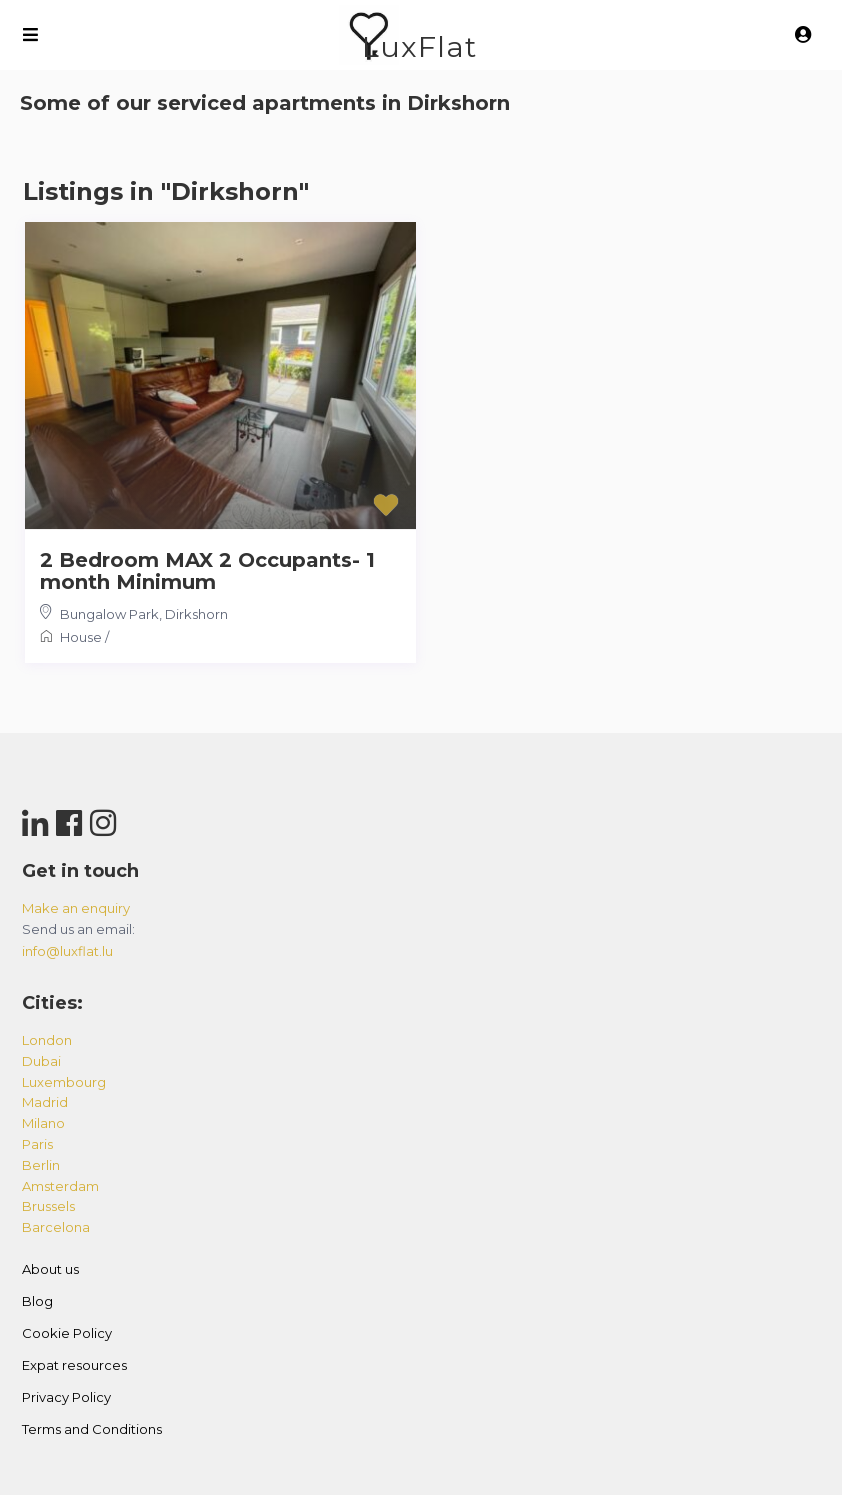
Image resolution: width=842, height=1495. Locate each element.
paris (37, 1144)
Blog (37, 1301)
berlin (41, 1165)
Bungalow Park (109, 614)
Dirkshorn (196, 614)
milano (43, 1123)
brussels (48, 1206)
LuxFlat (419, 46)
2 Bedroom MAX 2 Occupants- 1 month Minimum (207, 571)
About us (50, 1269)
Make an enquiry (76, 908)
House (81, 637)
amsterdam (60, 1186)
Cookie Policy (67, 1333)
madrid (45, 1102)
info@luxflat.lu (67, 951)
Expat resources (74, 1365)
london (47, 1040)
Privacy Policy (66, 1397)
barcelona (56, 1227)
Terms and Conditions (92, 1429)
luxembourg (64, 1082)
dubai (41, 1061)
